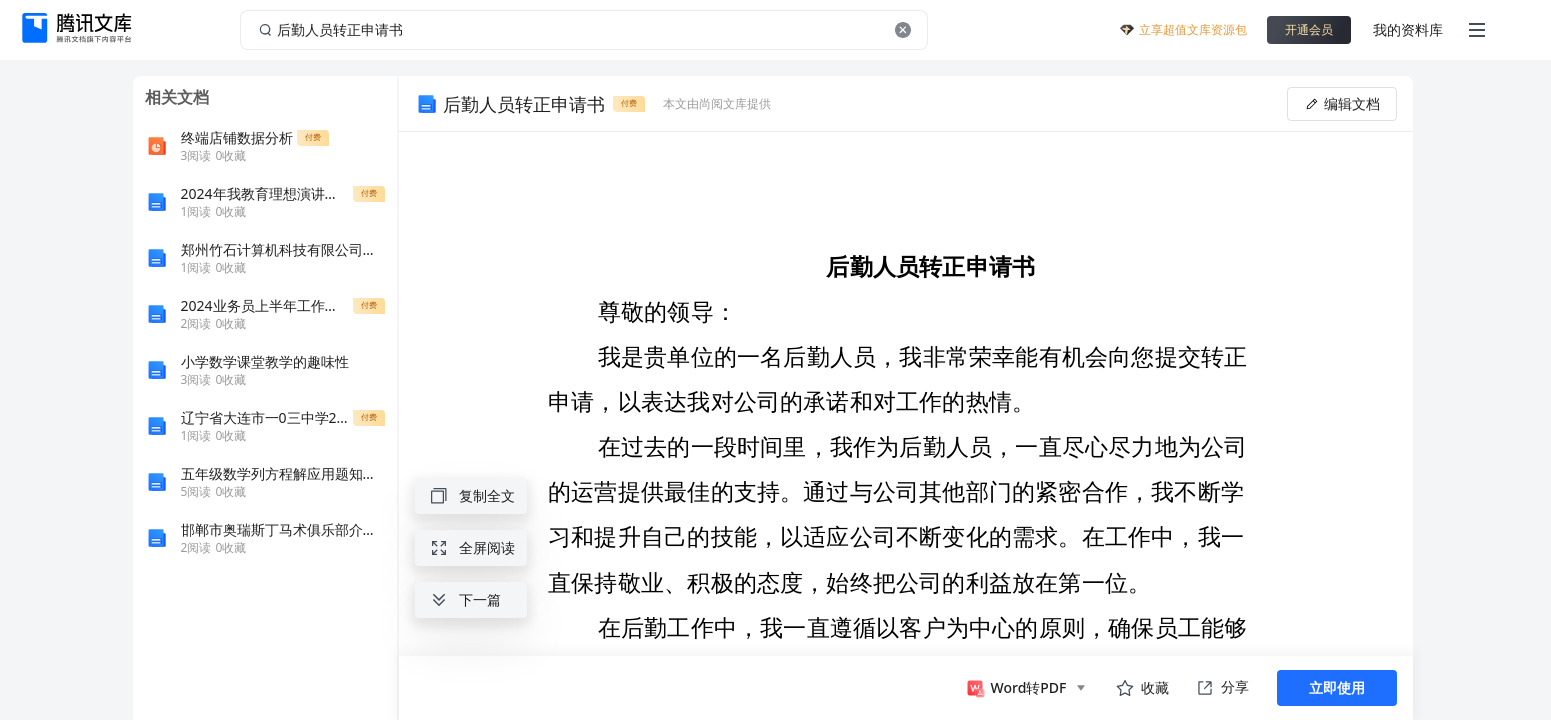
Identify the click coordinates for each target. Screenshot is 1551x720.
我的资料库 (1408, 29)
